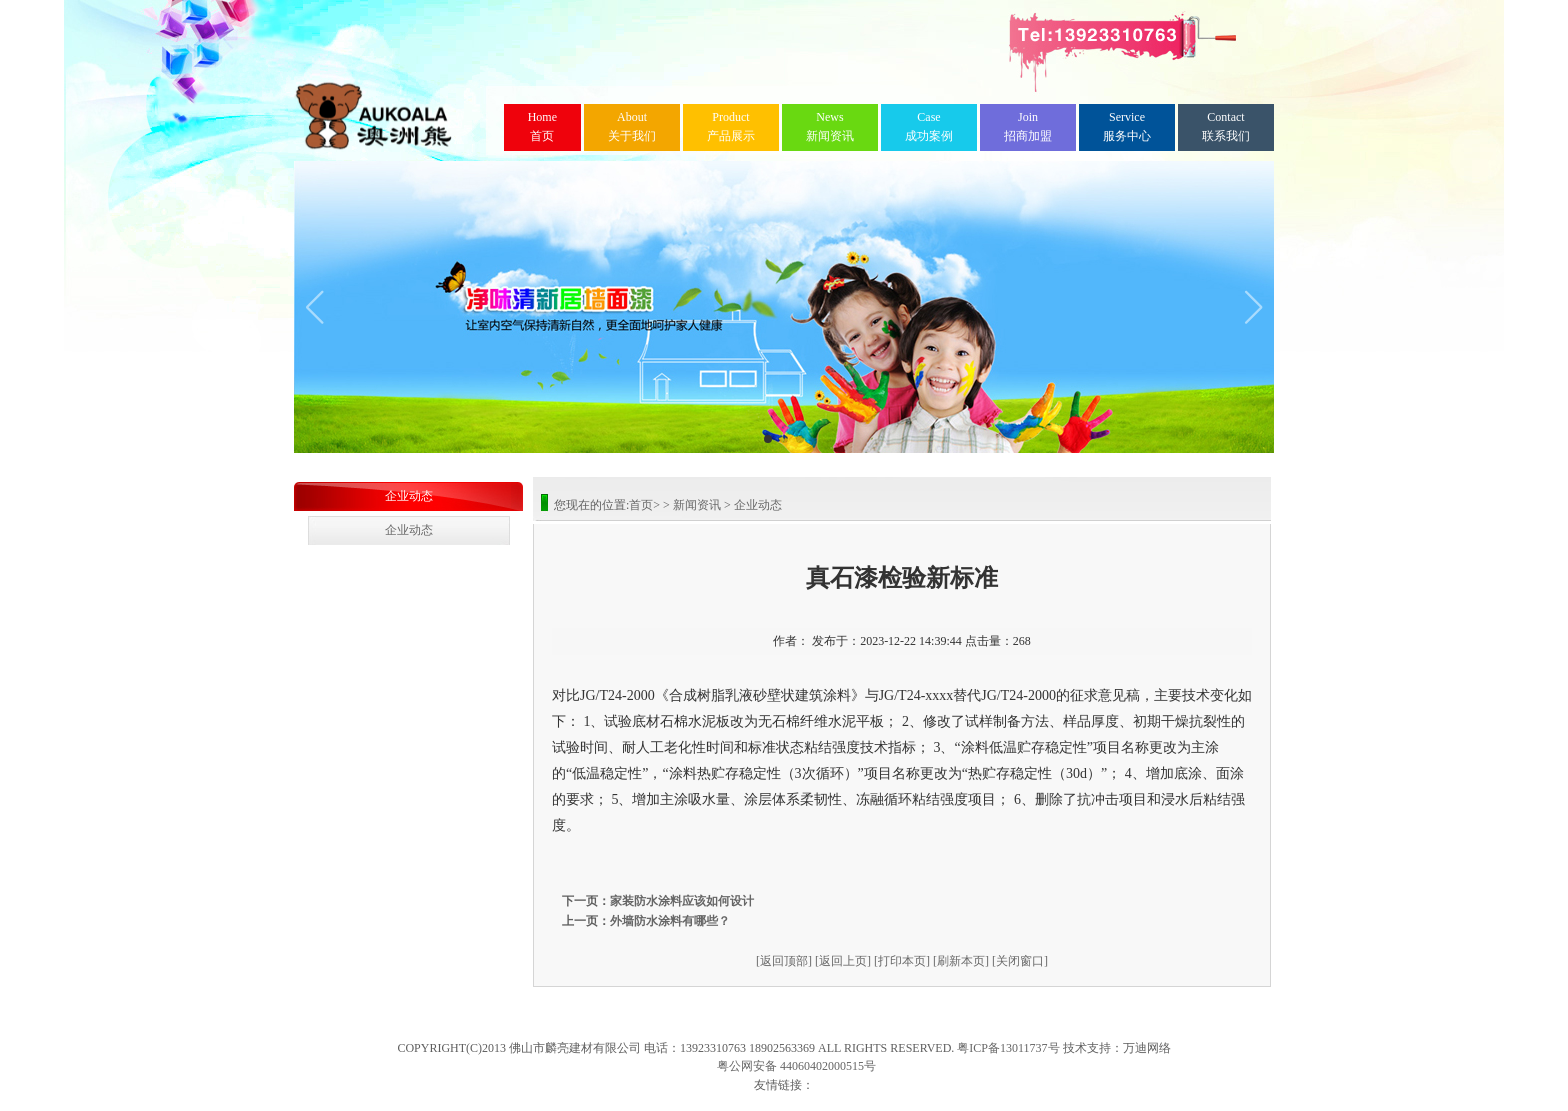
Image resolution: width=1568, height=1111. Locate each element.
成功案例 (929, 126)
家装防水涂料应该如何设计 (682, 901)
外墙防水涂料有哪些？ (670, 921)
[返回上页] (843, 961)
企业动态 (409, 496)
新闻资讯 (830, 126)
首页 (542, 126)
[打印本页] (902, 961)
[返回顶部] (784, 961)
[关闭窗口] (1020, 961)
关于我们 (632, 126)
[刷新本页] (961, 961)
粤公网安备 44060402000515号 (796, 1066)
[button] (314, 307)
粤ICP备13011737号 (1008, 1048)
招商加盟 (1028, 126)
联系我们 (1226, 126)
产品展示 (731, 126)
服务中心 (1127, 126)
